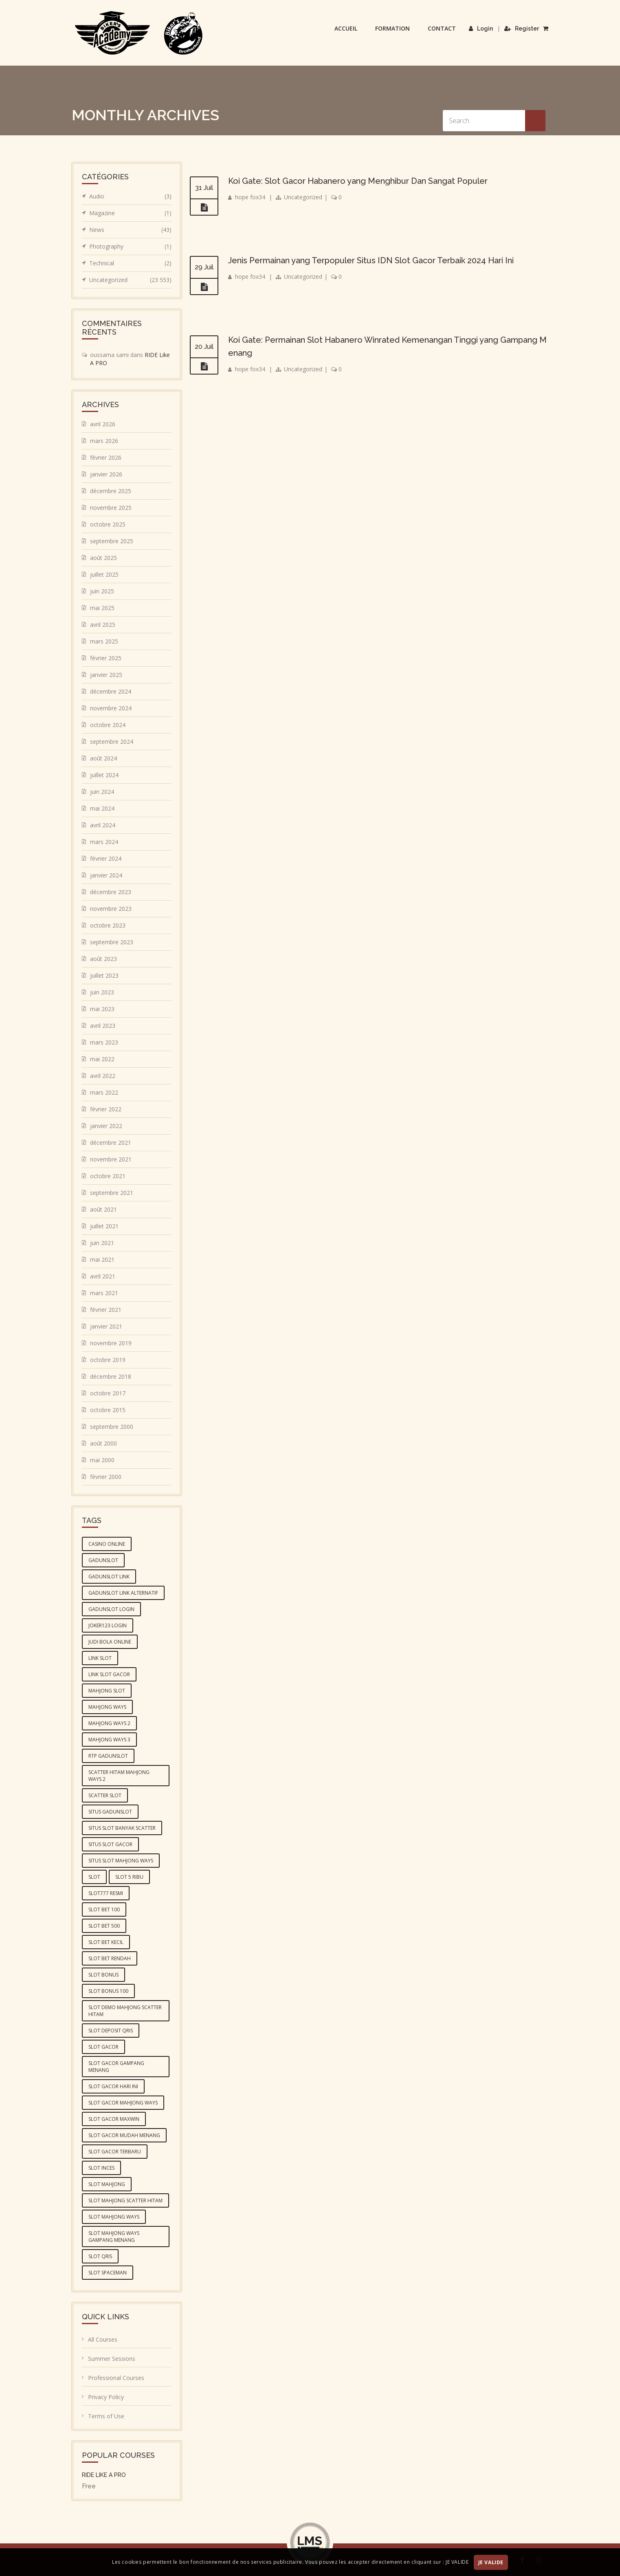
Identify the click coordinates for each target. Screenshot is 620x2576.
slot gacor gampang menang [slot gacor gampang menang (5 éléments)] (116, 2067)
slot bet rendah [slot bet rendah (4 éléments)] (109, 1958)
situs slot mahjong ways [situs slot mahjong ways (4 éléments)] (120, 1860)
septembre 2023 (111, 942)
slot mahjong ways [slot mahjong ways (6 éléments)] (113, 2216)
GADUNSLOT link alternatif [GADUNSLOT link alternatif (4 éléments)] (123, 1592)
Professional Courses (116, 2378)
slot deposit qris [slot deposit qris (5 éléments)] (110, 2030)
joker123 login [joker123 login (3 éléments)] (107, 1625)
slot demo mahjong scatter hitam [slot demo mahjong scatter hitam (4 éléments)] (125, 2011)
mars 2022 (104, 1092)
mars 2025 (104, 641)
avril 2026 (102, 424)
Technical (130, 263)
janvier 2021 (106, 1326)
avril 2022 (102, 1076)
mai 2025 (102, 608)
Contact (442, 28)
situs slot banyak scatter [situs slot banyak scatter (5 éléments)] (122, 1828)
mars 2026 (104, 441)
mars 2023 (104, 1042)
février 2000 (105, 1477)
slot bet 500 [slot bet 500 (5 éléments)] (104, 1925)
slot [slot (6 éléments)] (94, 1876)
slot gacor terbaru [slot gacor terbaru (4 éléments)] (114, 2151)
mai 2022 (102, 1059)
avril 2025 (102, 624)
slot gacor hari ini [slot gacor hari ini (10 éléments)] (113, 2086)
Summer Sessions (111, 2358)
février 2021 (105, 1309)
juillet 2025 (104, 574)
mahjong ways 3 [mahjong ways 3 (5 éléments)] (109, 1739)
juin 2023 (102, 992)
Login (481, 28)
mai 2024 (102, 808)
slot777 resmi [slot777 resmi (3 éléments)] (105, 1893)
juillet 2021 (104, 1226)
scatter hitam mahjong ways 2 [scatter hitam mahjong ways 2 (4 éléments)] (119, 1776)
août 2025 (103, 558)
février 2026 (105, 457)
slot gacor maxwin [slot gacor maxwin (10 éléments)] (113, 2118)
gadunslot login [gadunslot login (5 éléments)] (111, 1609)
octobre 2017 (107, 1393)
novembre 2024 (111, 708)
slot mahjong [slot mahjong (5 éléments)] (106, 2184)
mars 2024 (104, 842)
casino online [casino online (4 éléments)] (106, 1543)
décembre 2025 (110, 491)
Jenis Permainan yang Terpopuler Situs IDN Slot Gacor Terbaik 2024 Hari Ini (371, 260)
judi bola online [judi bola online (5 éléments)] (109, 1641)
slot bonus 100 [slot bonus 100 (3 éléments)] (108, 1991)
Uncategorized (303, 197)
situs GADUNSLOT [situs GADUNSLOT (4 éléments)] (110, 1811)
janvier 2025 (106, 675)
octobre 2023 (107, 925)
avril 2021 (102, 1276)
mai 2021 (102, 1259)
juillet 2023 (104, 975)
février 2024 (105, 858)
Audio (130, 196)
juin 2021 (102, 1243)
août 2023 (103, 959)
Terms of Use (106, 2416)
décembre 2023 (110, 892)
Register (521, 28)
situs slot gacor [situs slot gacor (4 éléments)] (110, 1844)
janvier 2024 (106, 875)
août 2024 (103, 758)
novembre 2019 (111, 1343)
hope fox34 (250, 197)
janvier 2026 (106, 474)
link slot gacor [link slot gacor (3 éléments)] (109, 1674)
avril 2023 (102, 1025)
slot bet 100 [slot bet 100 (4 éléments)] (104, 1909)
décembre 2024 (110, 691)
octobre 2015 (107, 1410)
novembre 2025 (111, 507)
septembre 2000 (111, 1426)
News (130, 230)
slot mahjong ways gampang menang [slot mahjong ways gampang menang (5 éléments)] (113, 2236)
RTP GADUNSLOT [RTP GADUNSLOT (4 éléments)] (108, 1755)
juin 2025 (102, 591)
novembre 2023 (111, 908)
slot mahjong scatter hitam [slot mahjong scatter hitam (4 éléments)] (125, 2200)
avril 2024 (102, 825)
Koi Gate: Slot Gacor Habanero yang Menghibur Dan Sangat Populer (358, 181)
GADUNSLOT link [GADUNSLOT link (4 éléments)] (109, 1576)
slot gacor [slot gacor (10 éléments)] (103, 2046)
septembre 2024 (111, 741)
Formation (392, 28)
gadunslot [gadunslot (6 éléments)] (103, 1560)
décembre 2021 (110, 1142)
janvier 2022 (106, 1126)
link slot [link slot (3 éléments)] (100, 1658)
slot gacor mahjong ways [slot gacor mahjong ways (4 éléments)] (123, 2102)
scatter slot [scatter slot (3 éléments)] (104, 1795)
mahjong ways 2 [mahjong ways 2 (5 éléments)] (109, 1723)
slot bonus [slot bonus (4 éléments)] (103, 1974)
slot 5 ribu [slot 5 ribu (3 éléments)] (129, 1876)
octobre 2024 (107, 725)
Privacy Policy (106, 2397)
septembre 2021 (111, 1193)
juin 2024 (102, 791)
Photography (130, 246)
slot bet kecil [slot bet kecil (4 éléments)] (105, 1942)
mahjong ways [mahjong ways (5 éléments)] (107, 1706)
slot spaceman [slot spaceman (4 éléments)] (107, 2272)
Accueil (345, 28)
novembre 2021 (111, 1159)
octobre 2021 (107, 1176)
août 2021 (103, 1209)
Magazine (130, 213)
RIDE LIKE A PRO (104, 2475)
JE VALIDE (490, 2562)
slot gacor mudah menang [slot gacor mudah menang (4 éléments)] (124, 2135)
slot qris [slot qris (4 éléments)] (100, 2256)
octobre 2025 (107, 524)
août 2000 (103, 1443)
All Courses (102, 2339)
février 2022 (105, 1109)
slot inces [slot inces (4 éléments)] (101, 2167)
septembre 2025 (111, 541)
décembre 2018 (110, 1376)
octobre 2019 (107, 1360)
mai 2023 (102, 1009)
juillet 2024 (104, 775)
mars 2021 (104, 1293)
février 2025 (105, 658)
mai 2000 (102, 1460)
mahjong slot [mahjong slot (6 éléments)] (106, 1690)
